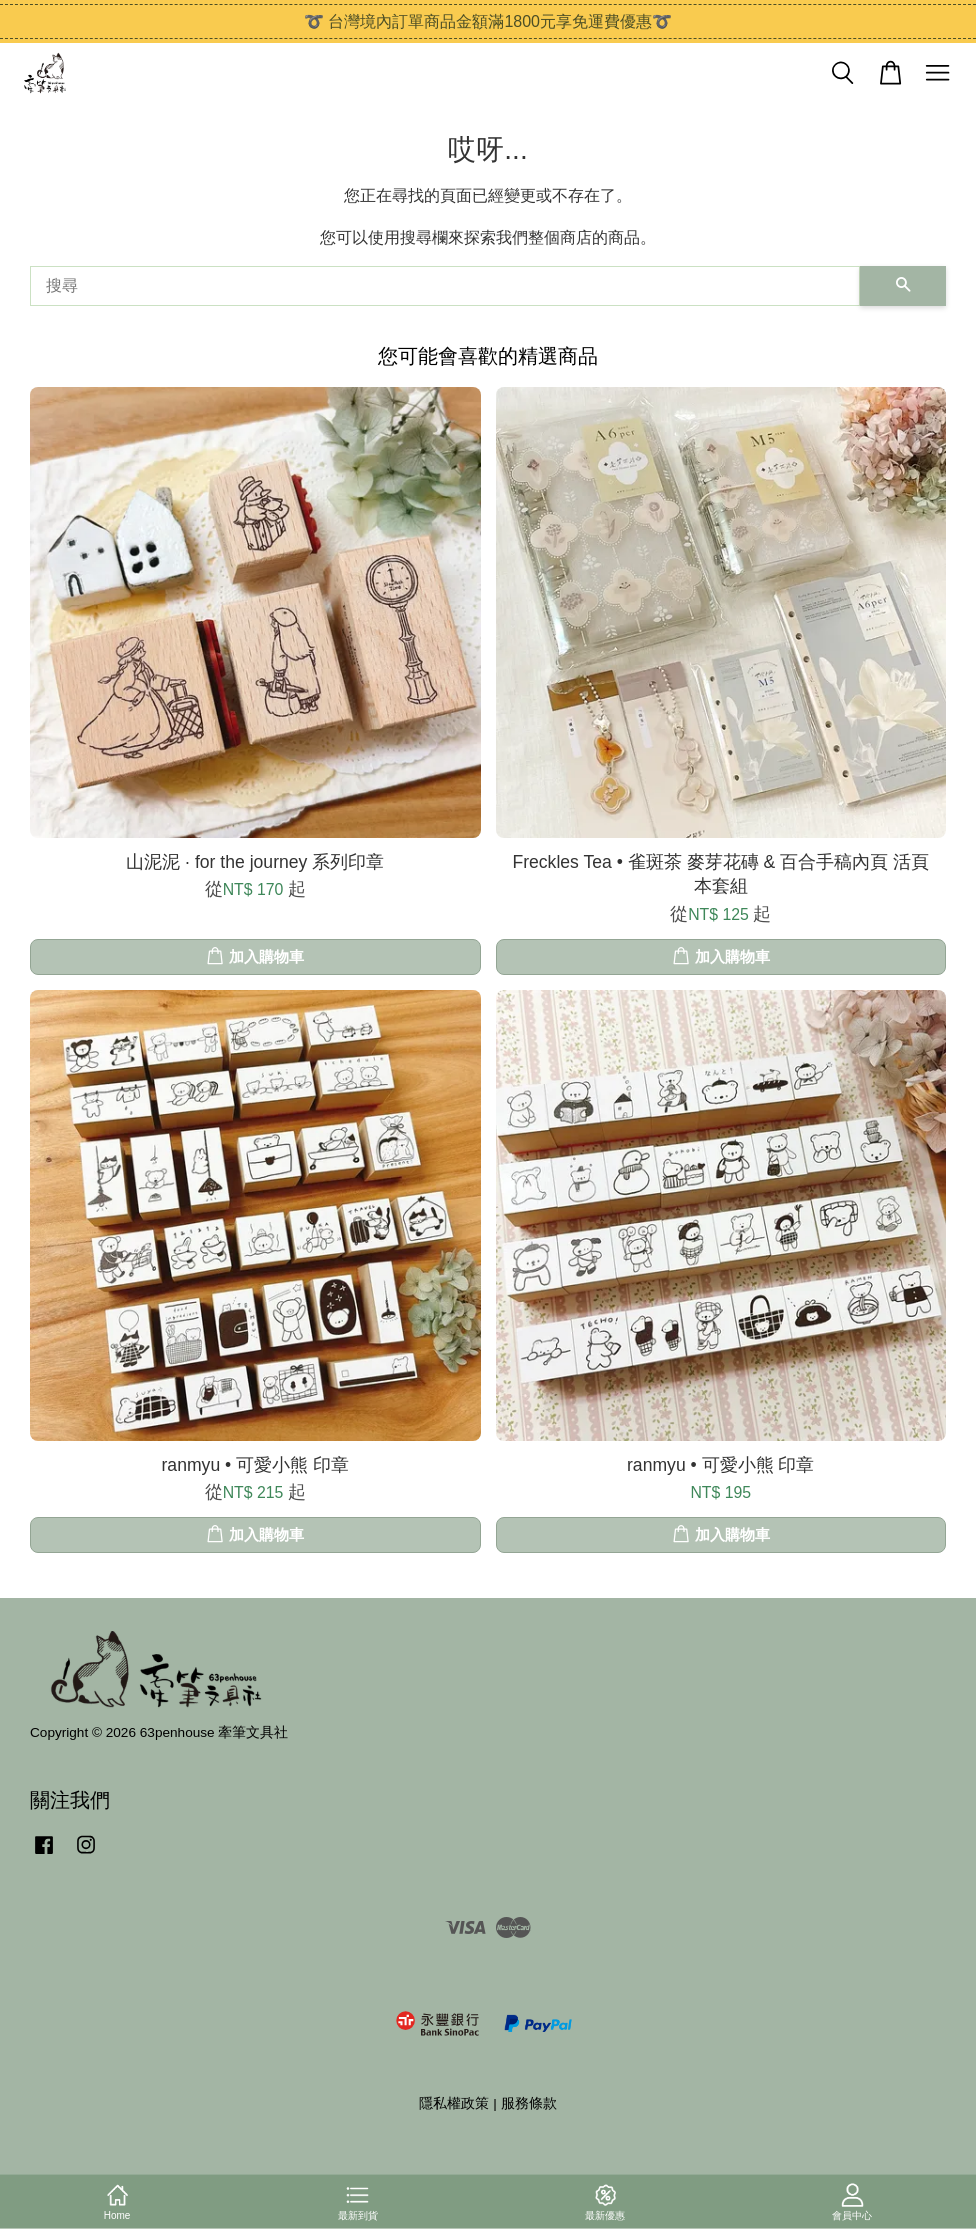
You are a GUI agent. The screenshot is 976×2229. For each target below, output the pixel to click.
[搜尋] (445, 286)
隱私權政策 (454, 2103)
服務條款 (529, 2103)
